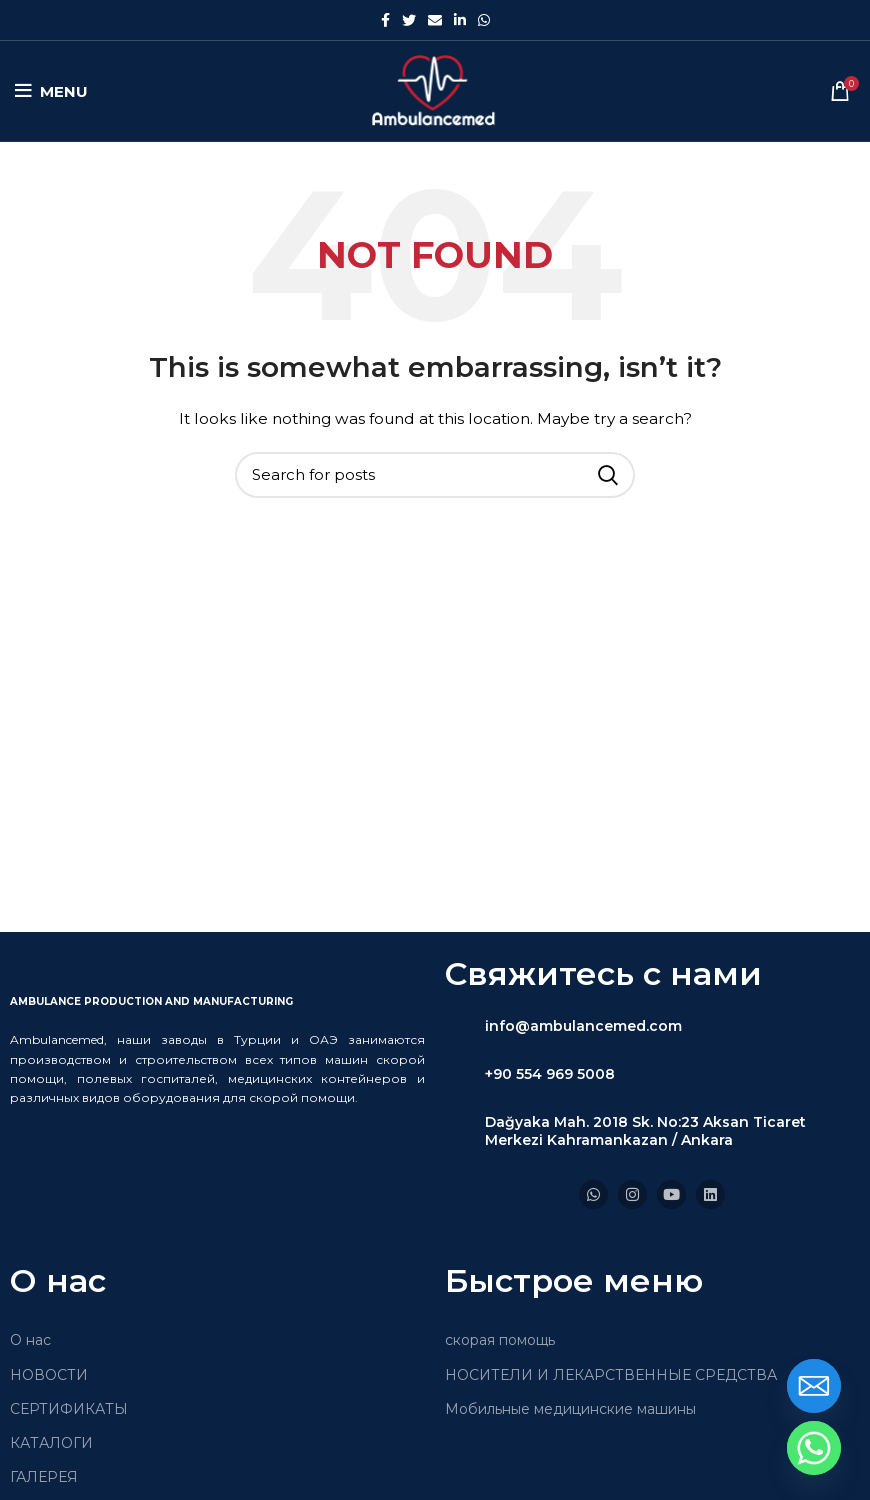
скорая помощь (500, 1340)
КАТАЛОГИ (51, 1443)
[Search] (435, 475)
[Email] (814, 1386)
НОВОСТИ (49, 1375)
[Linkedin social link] (460, 20)
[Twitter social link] (409, 20)
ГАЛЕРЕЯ (44, 1477)
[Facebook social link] (385, 20)
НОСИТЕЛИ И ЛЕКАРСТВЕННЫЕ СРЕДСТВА (611, 1375)
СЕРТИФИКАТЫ (69, 1409)
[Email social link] (435, 20)
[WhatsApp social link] (484, 20)
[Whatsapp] (814, 1448)
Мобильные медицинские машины (570, 1409)
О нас (30, 1340)
